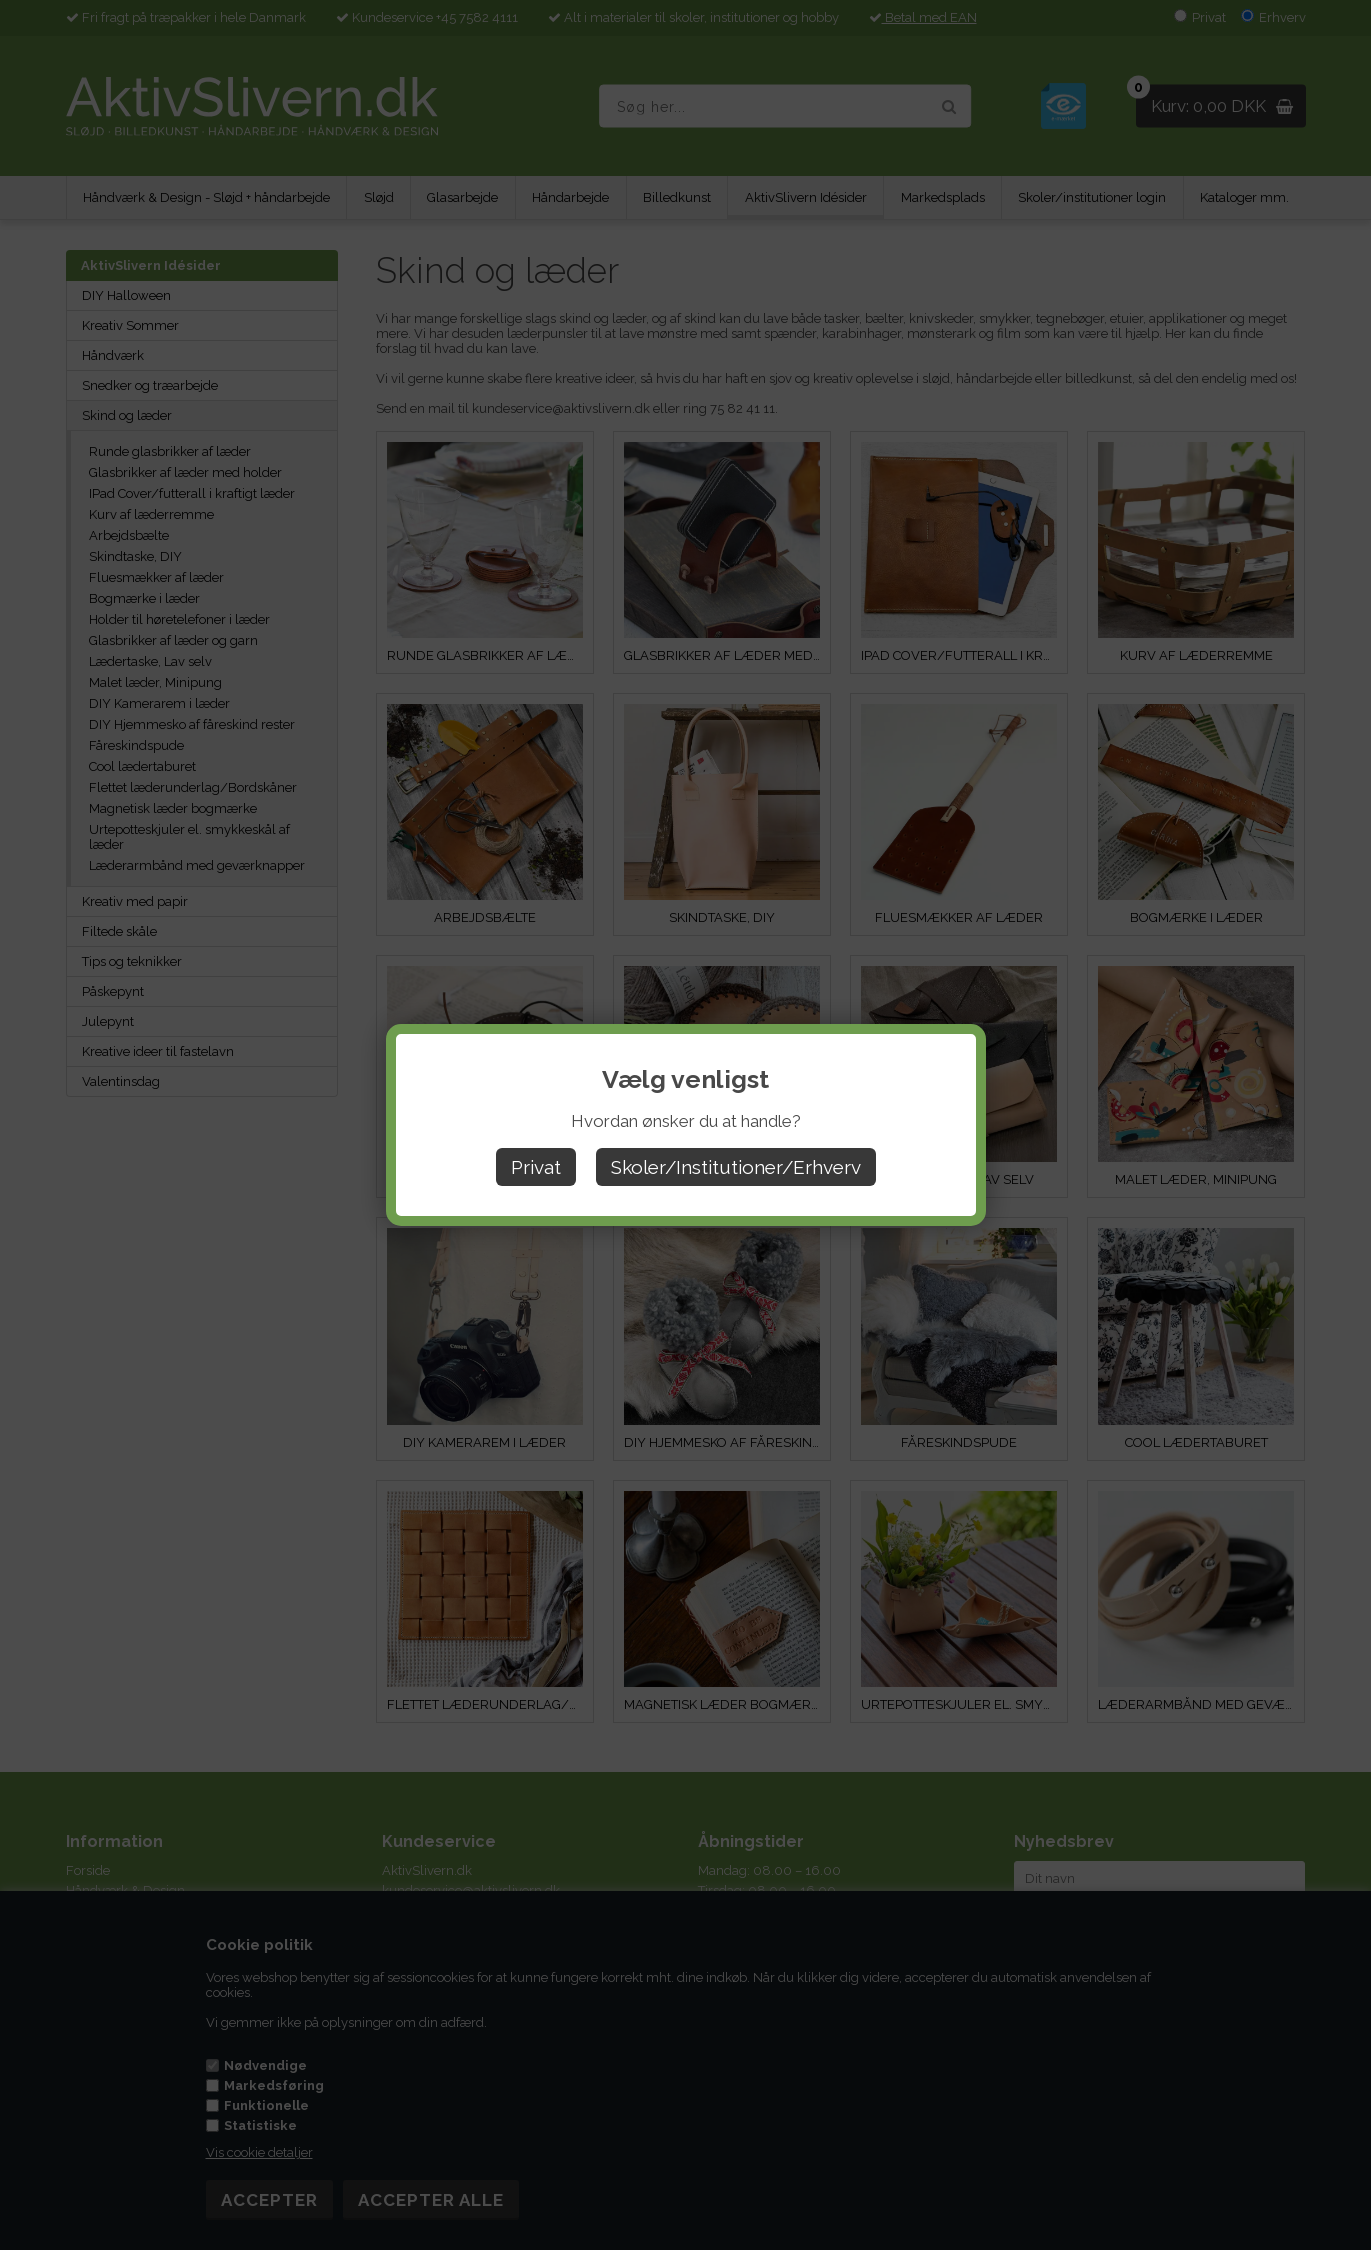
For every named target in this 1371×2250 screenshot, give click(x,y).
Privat (536, 1167)
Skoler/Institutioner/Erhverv (736, 1167)
